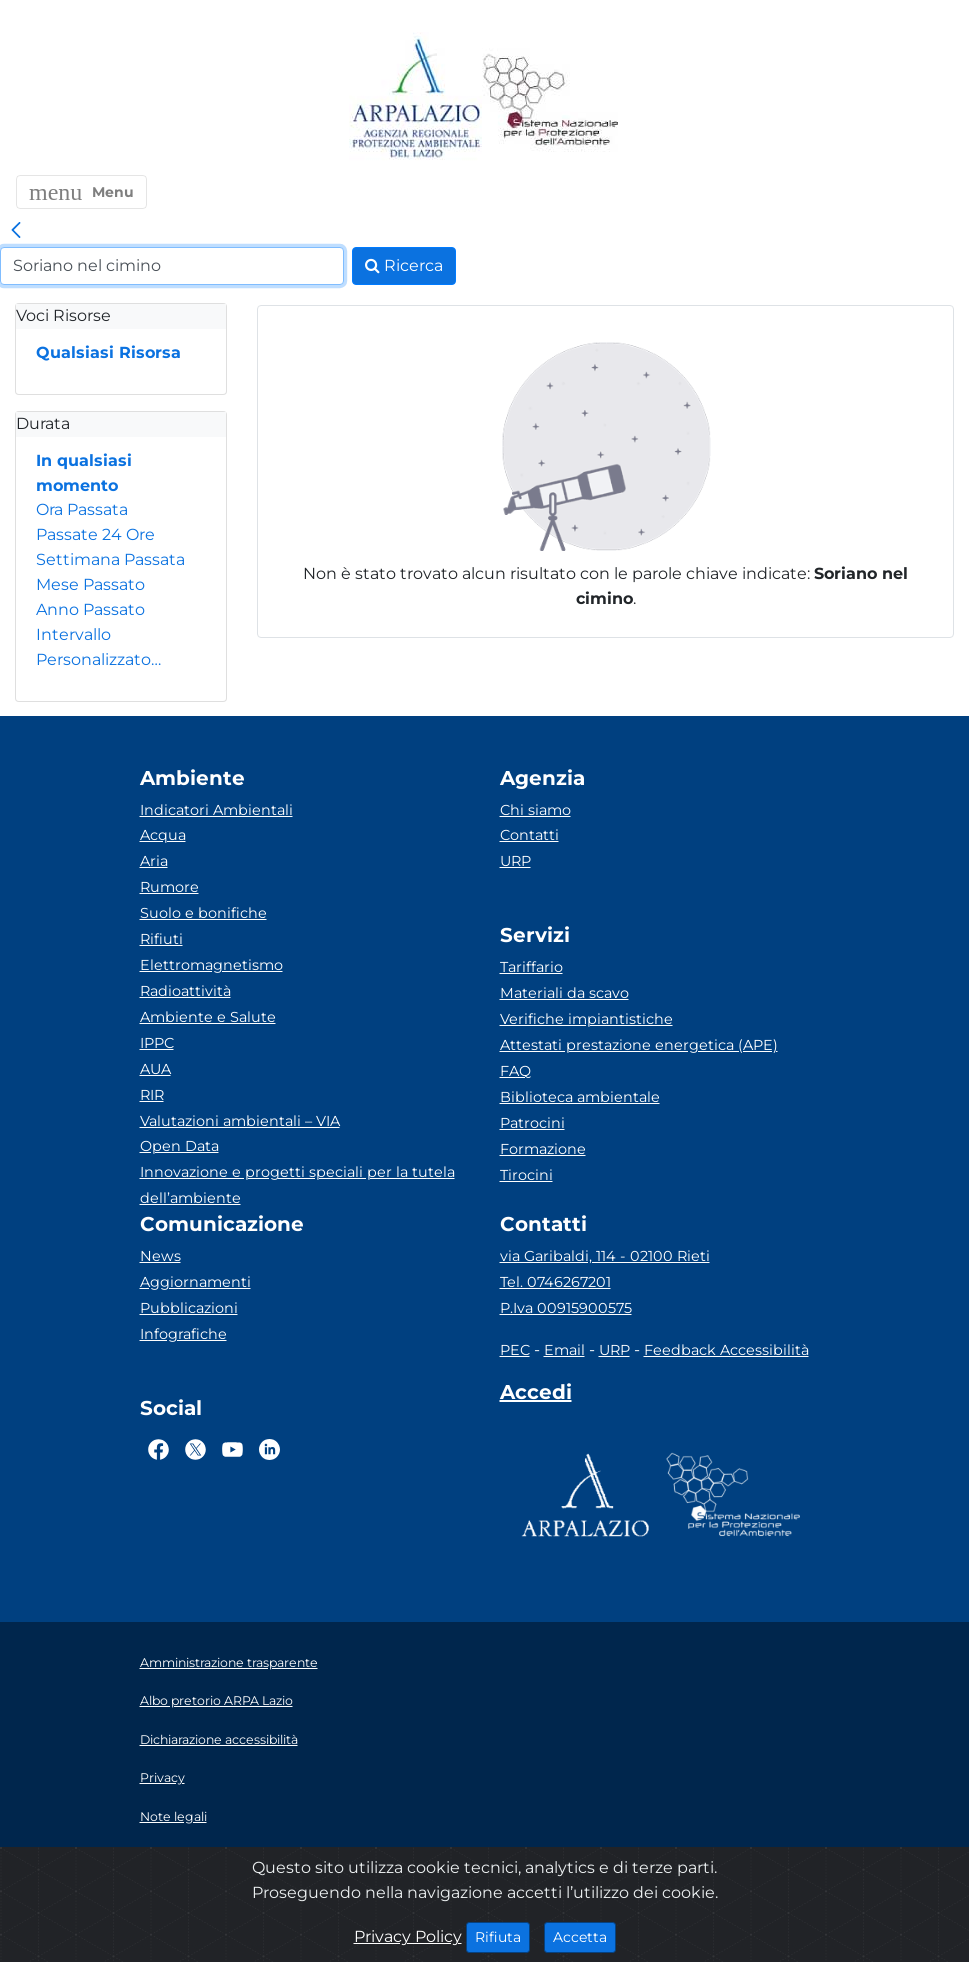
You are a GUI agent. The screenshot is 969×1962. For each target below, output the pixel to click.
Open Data (179, 1146)
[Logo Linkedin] (269, 1449)
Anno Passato (90, 609)
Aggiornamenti (195, 1282)
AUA (155, 1069)
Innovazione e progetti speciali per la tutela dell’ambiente (297, 1185)
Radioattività (185, 991)
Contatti (529, 835)
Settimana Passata (110, 559)
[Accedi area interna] (536, 1396)
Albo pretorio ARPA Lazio (216, 1700)
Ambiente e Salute (208, 1017)
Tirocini (526, 1175)
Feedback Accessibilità (726, 1350)
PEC (515, 1350)
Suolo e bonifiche (203, 913)
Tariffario (531, 967)
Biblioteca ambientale (580, 1097)
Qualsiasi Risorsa (108, 352)
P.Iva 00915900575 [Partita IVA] (566, 1308)
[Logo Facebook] (158, 1449)
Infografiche (183, 1334)
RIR (152, 1095)
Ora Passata (82, 509)
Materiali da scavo (564, 993)
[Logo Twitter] (195, 1449)
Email (564, 1350)
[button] (81, 192)
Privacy (162, 1777)
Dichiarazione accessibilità (219, 1739)
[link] (16, 231)
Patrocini (532, 1123)
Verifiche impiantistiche (586, 1019)
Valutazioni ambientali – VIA (240, 1121)
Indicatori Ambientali (216, 810)
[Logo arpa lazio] (415, 99)
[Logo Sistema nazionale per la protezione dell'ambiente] (551, 99)
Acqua (163, 835)
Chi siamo (535, 810)
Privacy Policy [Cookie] (408, 1936)
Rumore (169, 887)
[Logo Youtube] (232, 1449)
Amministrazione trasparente (229, 1662)
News (160, 1256)
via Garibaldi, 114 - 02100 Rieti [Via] (605, 1256)
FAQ (515, 1071)
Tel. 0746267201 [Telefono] (555, 1282)
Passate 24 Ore (95, 534)
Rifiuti (161, 939)
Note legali (173, 1816)
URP (515, 861)
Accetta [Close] (584, 1936)
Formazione (543, 1149)
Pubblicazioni (189, 1308)
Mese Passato (90, 584)
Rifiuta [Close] (502, 1936)
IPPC (157, 1043)
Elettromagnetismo (211, 965)
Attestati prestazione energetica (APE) (639, 1045)
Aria (154, 861)
